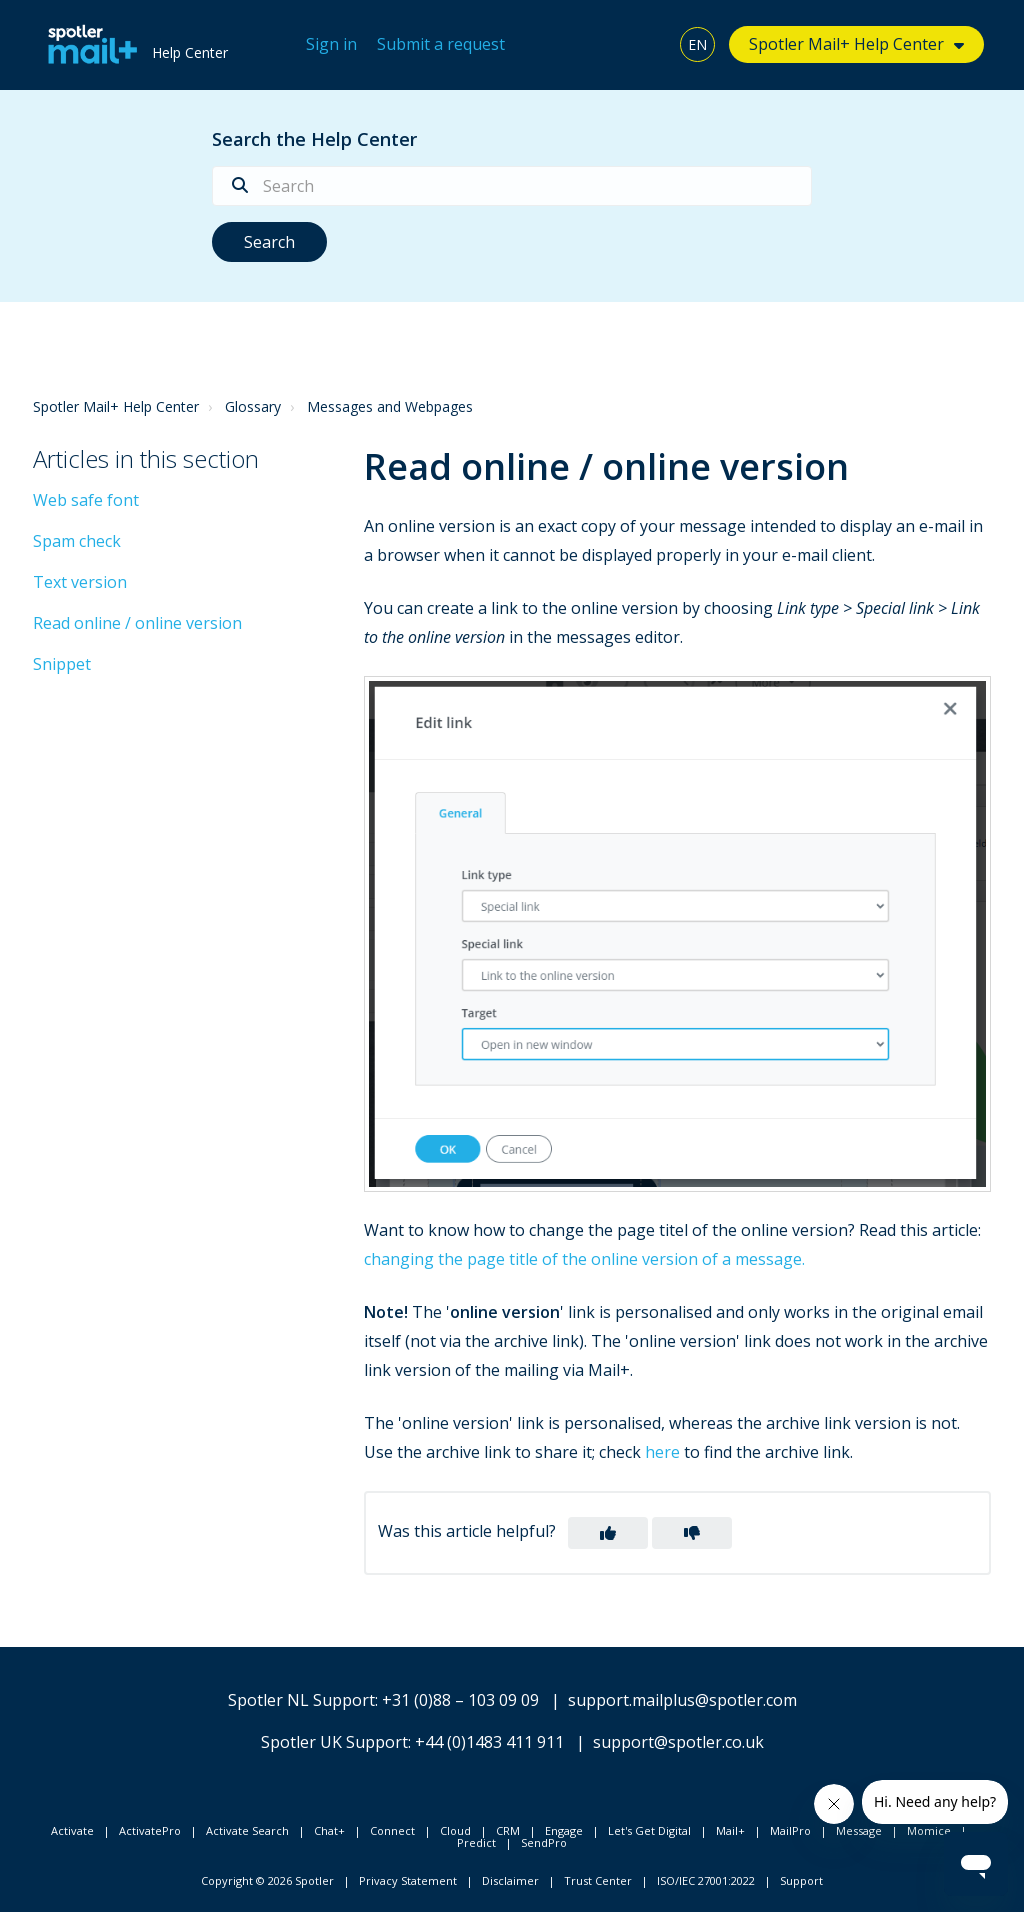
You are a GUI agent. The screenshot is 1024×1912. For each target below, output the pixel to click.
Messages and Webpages (390, 406)
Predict (476, 1842)
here (662, 1452)
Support (801, 1880)
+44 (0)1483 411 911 (489, 1742)
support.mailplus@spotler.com (682, 1700)
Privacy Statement (408, 1880)
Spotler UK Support (334, 1742)
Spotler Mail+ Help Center (846, 44)
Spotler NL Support (301, 1700)
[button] (608, 1533)
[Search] (512, 186)
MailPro (790, 1830)
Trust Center (598, 1880)
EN (697, 44)
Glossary (253, 406)
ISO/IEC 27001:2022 (706, 1880)
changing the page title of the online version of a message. (584, 1259)
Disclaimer (510, 1880)
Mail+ (730, 1830)
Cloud (455, 1830)
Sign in (331, 44)
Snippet (62, 664)
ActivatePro (150, 1830)
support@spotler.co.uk (678, 1742)
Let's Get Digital (649, 1830)
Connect (392, 1830)
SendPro (544, 1842)
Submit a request (441, 44)
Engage (564, 1830)
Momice (929, 1830)
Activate (72, 1830)
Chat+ (329, 1830)
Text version (80, 582)
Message (859, 1830)
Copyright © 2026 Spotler (267, 1880)
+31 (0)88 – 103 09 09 (460, 1700)
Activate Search (247, 1830)
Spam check (77, 541)
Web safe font (86, 500)
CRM (508, 1830)
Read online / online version (137, 623)
